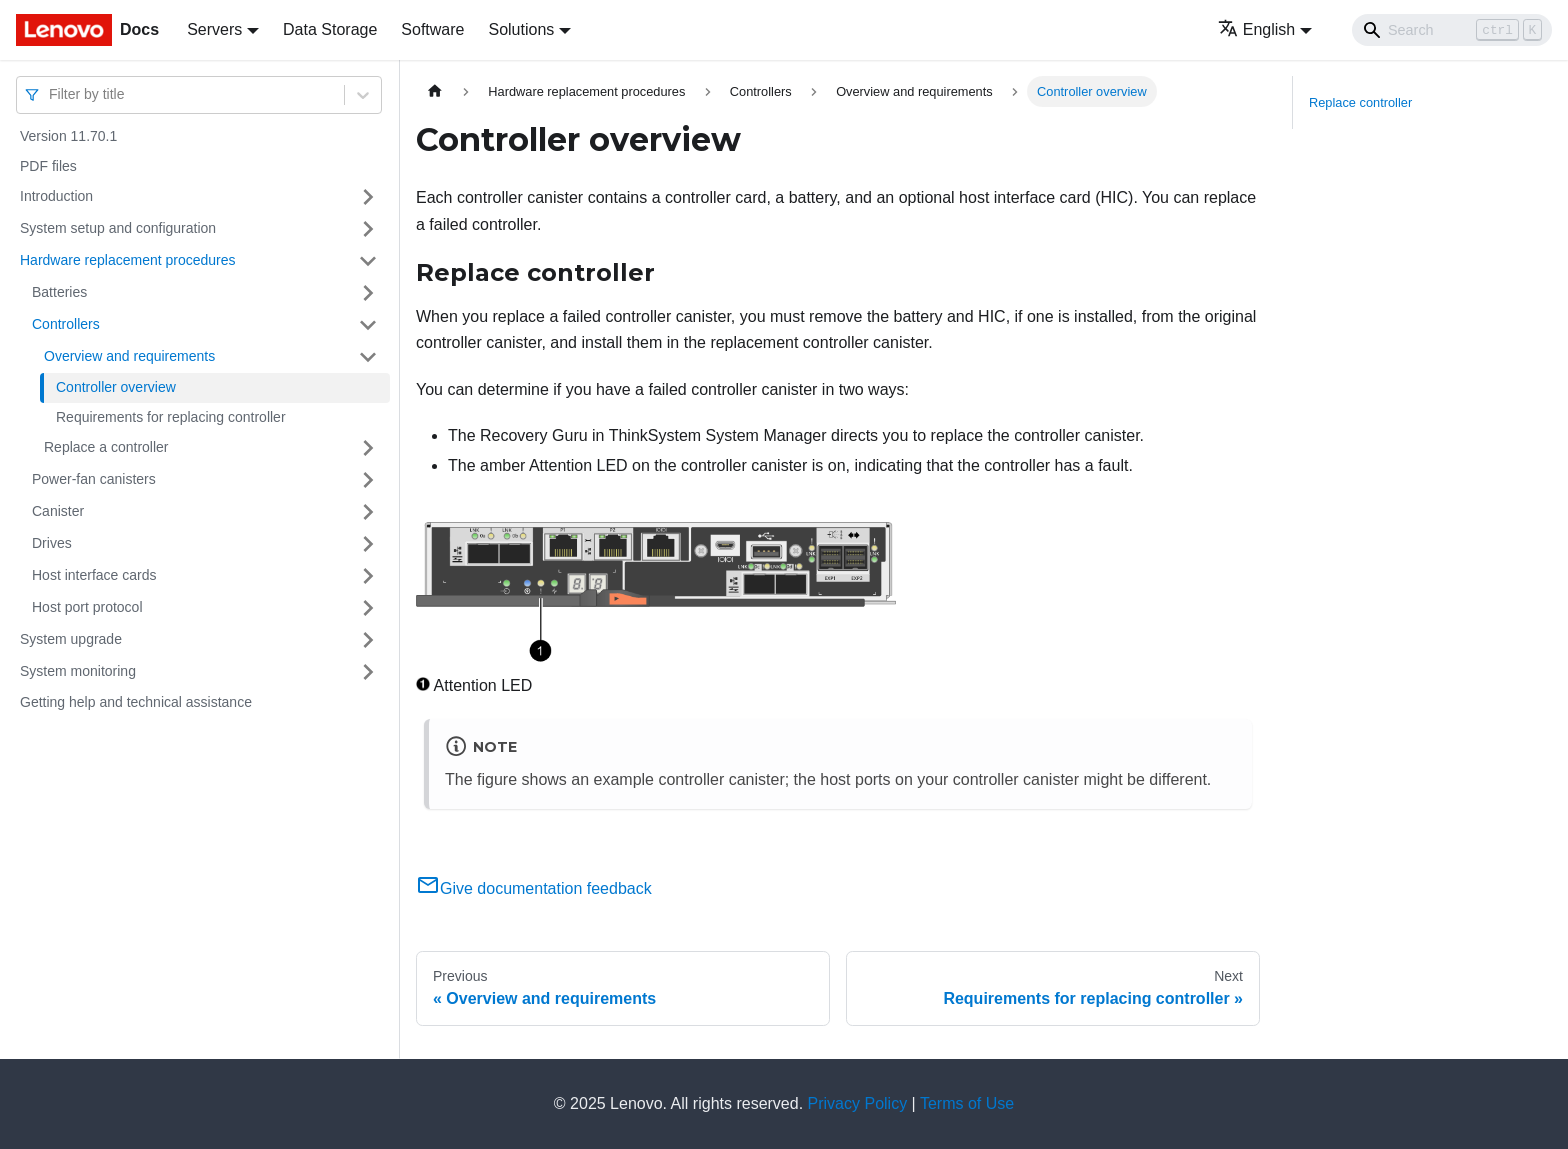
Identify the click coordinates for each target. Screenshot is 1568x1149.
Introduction (56, 196)
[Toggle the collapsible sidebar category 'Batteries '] (368, 293)
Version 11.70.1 (68, 136)
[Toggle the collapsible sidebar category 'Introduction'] (368, 197)
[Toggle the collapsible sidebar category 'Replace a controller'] (368, 448)
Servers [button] (214, 29)
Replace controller (1360, 102)
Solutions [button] (521, 29)
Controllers (66, 324)
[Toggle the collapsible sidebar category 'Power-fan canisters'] (368, 480)
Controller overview (116, 387)
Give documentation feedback (534, 888)
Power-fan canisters (94, 479)
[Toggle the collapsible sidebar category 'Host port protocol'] (368, 608)
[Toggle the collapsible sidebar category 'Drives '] (368, 544)
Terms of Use (967, 1103)
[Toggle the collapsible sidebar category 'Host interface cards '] (368, 576)
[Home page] (435, 91)
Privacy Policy (858, 1103)
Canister (58, 511)
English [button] (1256, 29)
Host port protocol (87, 607)
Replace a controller (106, 447)
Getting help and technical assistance (136, 702)
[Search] (1452, 30)
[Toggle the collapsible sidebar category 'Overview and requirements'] (368, 357)
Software (432, 29)
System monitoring (78, 671)
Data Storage (330, 29)
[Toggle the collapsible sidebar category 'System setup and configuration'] (368, 229)
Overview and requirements (129, 356)
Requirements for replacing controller (171, 417)
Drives (52, 543)
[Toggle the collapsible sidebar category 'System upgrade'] (368, 640)
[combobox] (51, 94)
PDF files (48, 166)
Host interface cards (94, 575)
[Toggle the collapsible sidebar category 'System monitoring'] (368, 672)
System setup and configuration (118, 228)
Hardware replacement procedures (128, 260)
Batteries (59, 292)
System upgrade (71, 639)
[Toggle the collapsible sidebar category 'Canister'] (368, 512)
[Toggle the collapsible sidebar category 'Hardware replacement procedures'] (368, 261)
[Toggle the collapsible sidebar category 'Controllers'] (368, 325)
